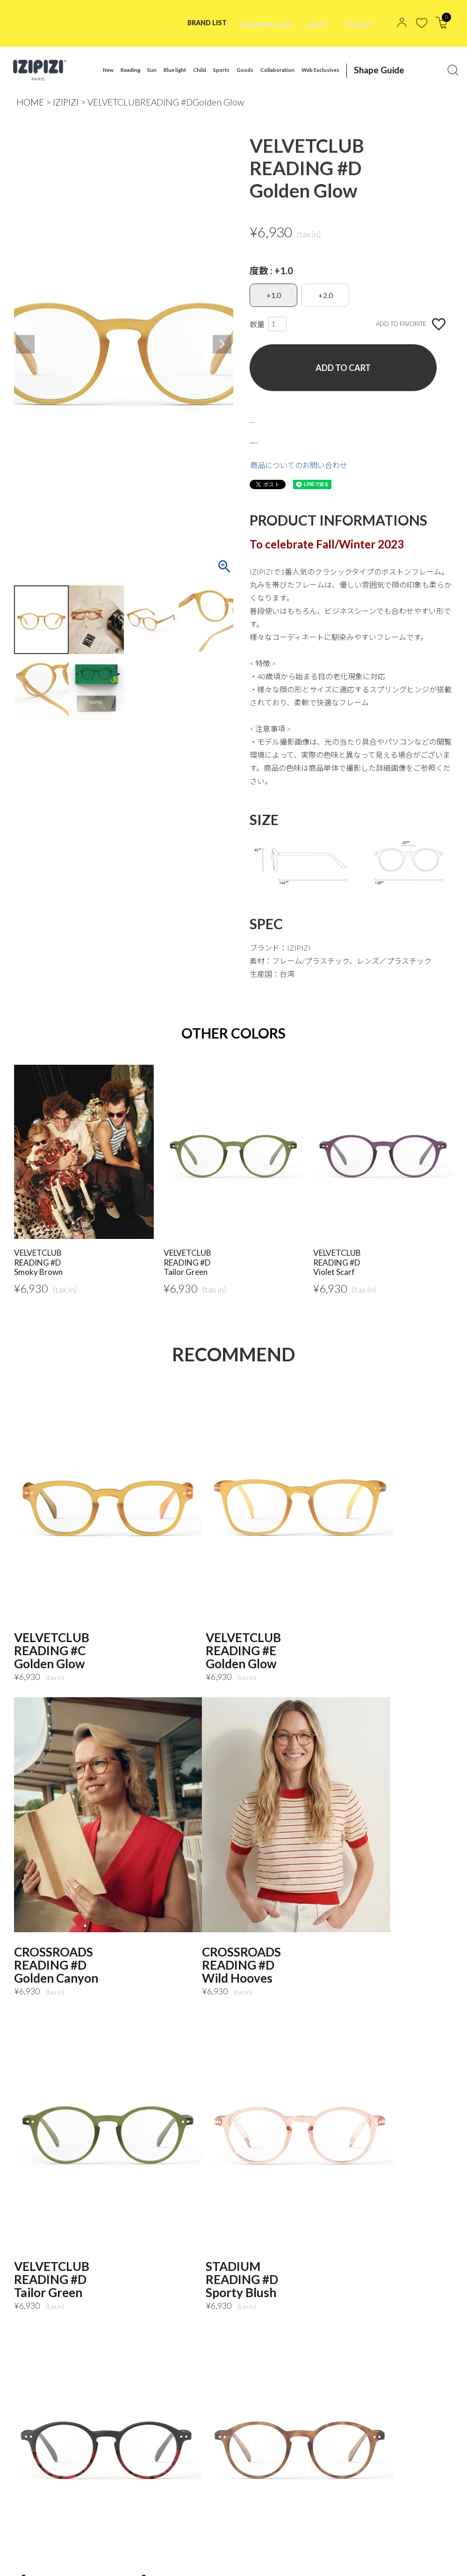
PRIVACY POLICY (87, 2547)
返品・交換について (283, 440)
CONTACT (357, 23)
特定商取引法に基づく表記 (176, 2547)
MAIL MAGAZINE (49, 2560)
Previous (25, 344)
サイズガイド (272, 419)
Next (222, 344)
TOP (30, 2547)
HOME (30, 102)
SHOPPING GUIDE (258, 23)
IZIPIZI (66, 102)
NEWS (249, 2547)
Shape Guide (369, 70)
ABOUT (314, 23)
